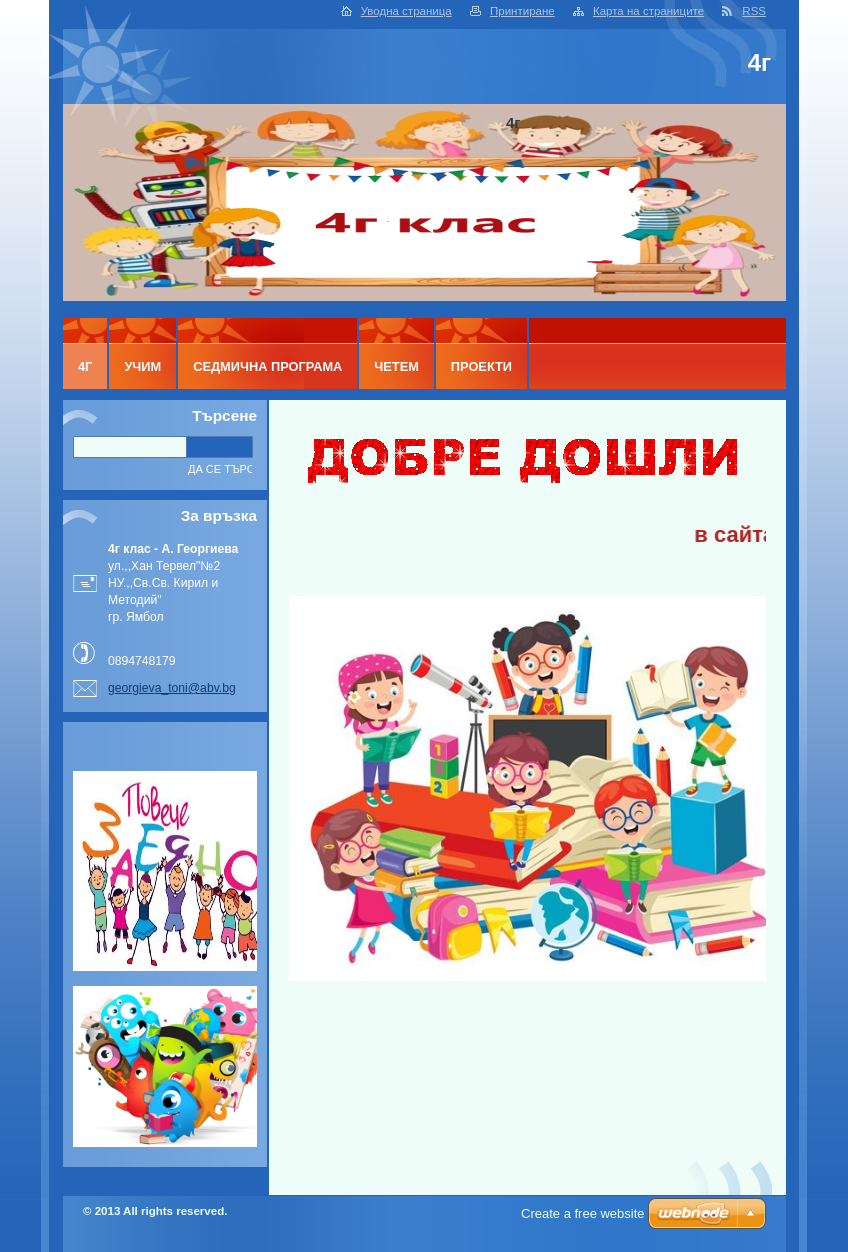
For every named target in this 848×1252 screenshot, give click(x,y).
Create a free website (583, 1213)
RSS (754, 11)
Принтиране (522, 11)
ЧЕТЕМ (396, 366)
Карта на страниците (648, 11)
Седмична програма (267, 366)
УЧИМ (142, 366)
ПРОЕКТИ (481, 366)
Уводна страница (406, 11)
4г (85, 366)
